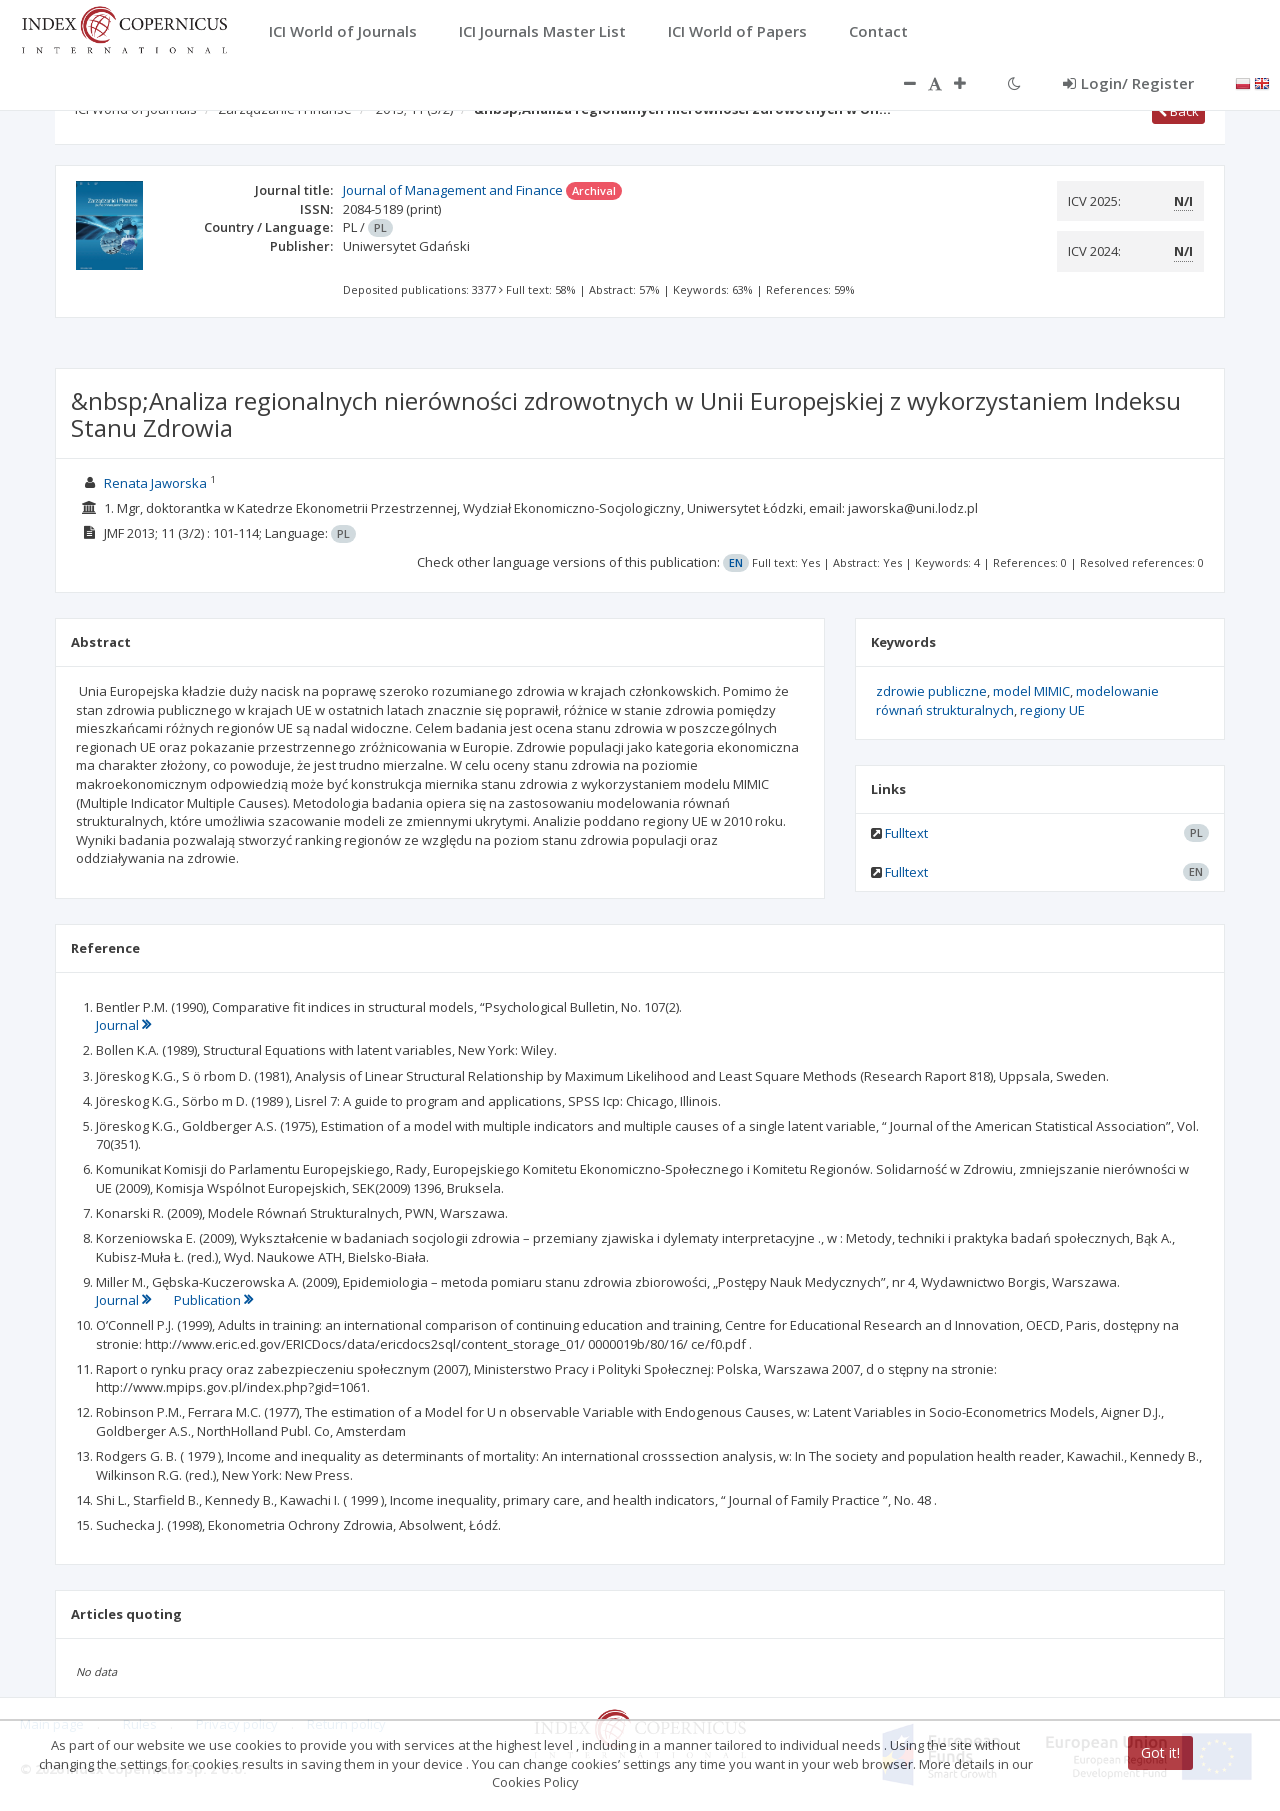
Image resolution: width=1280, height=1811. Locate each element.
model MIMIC (1031, 691)
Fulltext (906, 833)
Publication (213, 1300)
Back (1178, 111)
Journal (123, 1025)
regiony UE (1052, 710)
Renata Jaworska (155, 483)
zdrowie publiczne (931, 691)
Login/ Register (1128, 83)
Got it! (1160, 1752)
